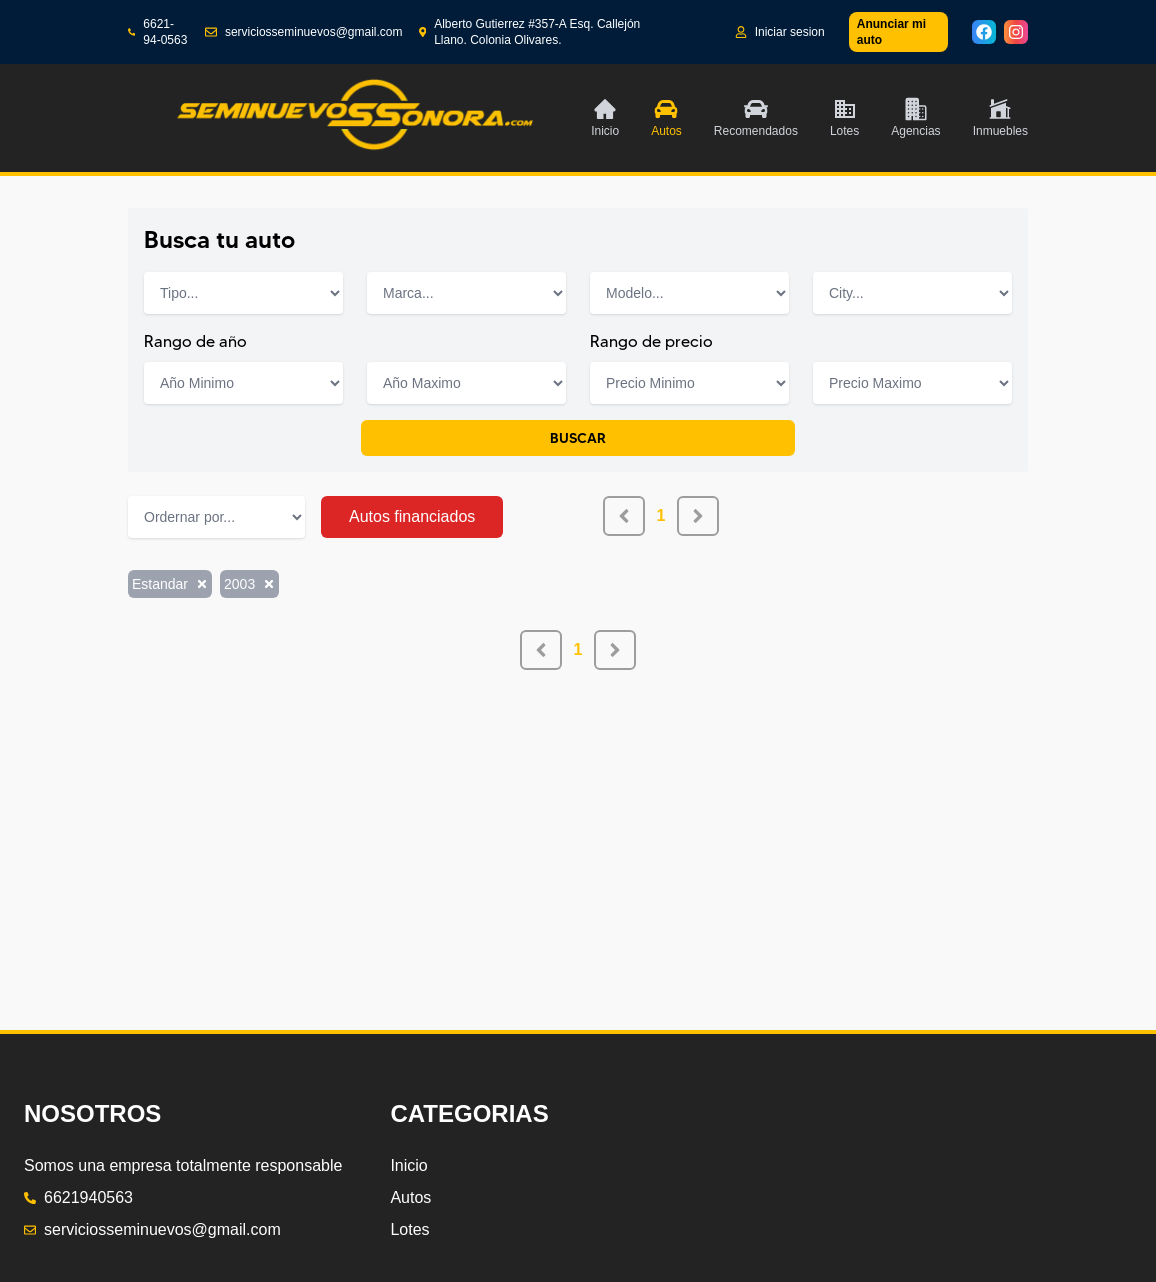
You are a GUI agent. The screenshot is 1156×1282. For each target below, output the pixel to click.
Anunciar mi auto (891, 32)
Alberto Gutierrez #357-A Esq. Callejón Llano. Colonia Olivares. (530, 32)
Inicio (408, 1165)
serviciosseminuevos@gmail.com (304, 32)
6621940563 (78, 1197)
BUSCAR (578, 438)
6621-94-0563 (157, 32)
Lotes (409, 1229)
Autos (410, 1197)
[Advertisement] (578, 810)
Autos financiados (412, 516)
